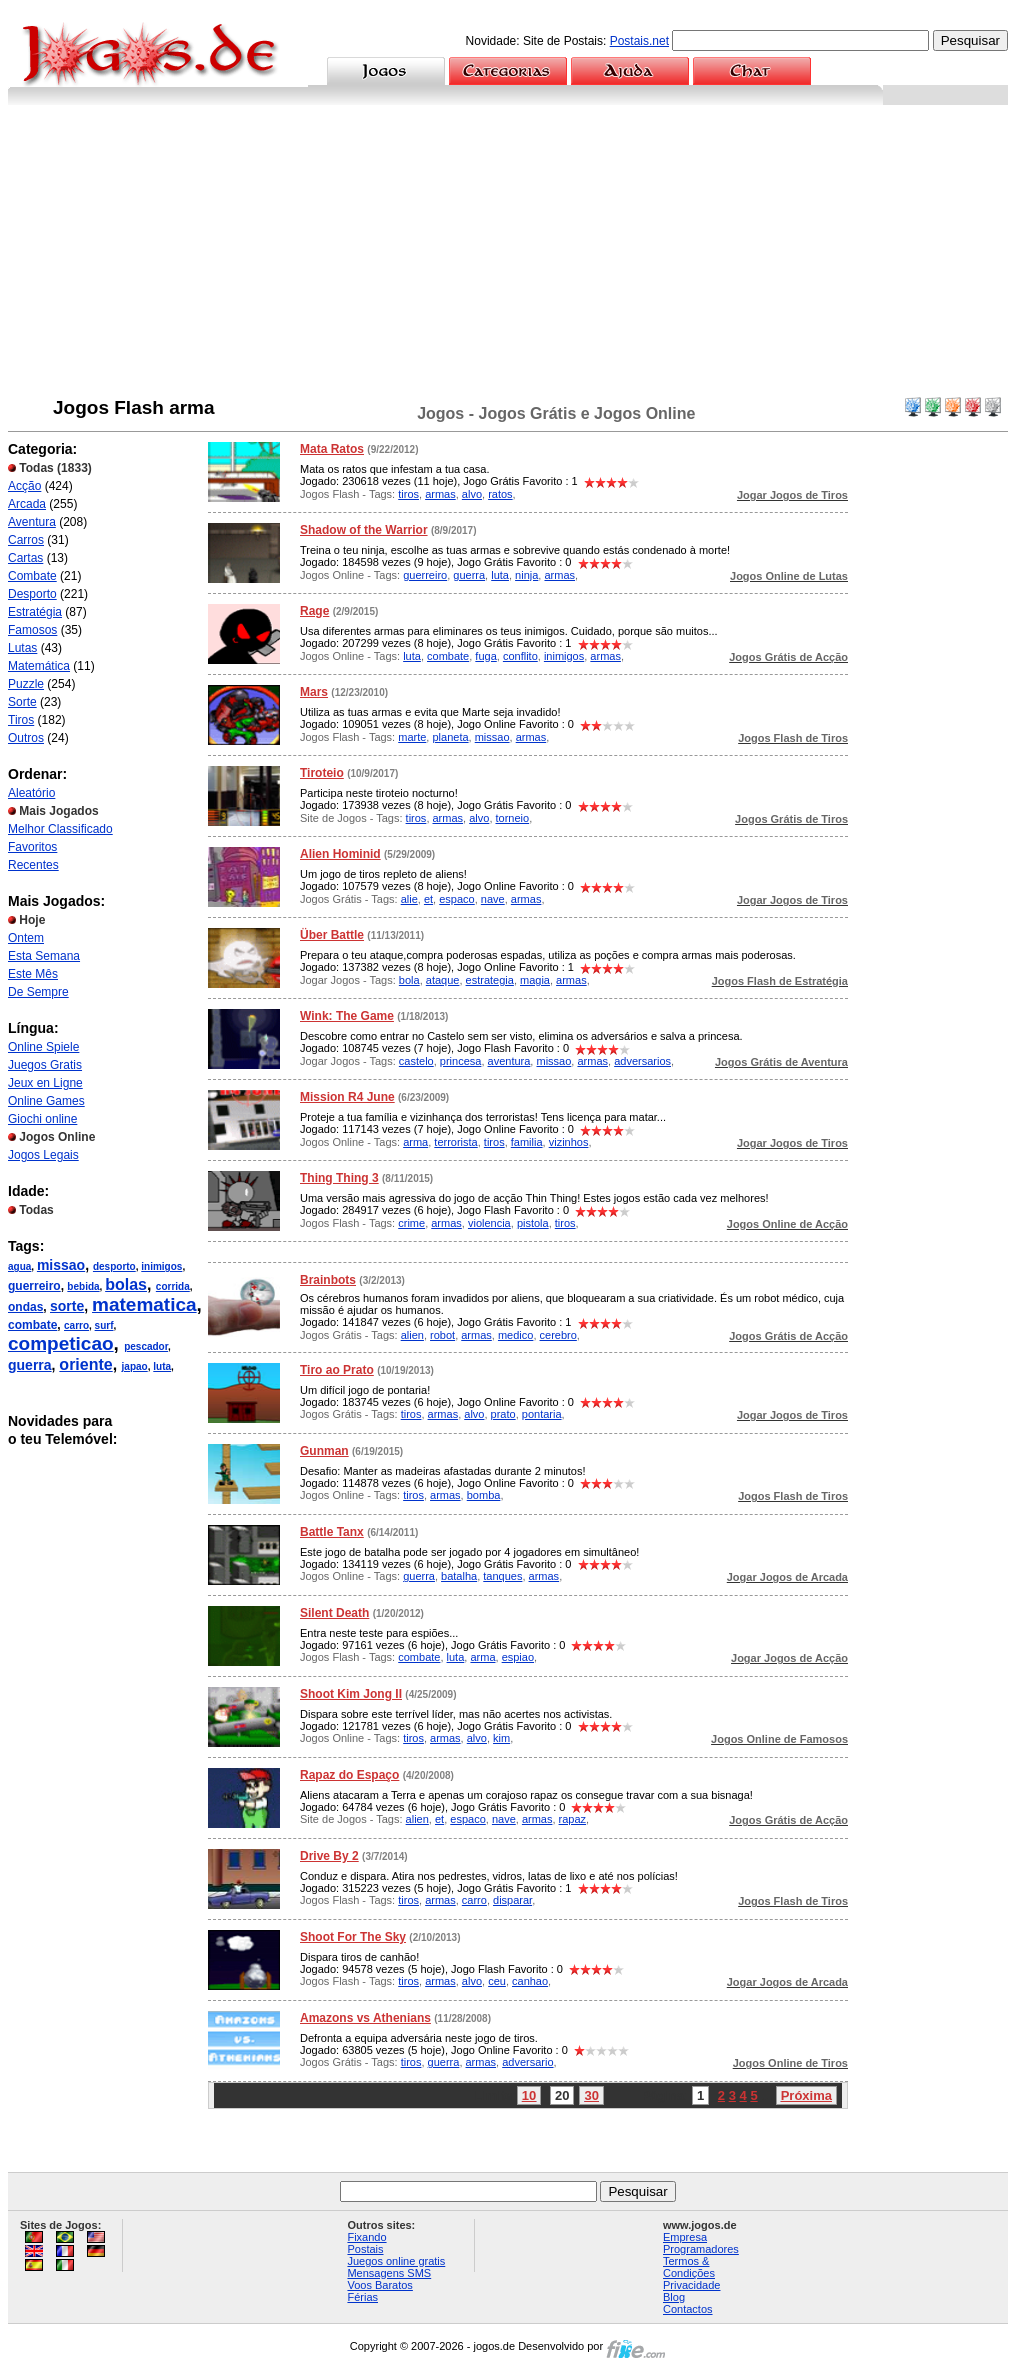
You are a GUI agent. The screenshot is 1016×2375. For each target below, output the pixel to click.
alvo (472, 494)
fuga (485, 656)
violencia (489, 1223)
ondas (25, 1307)
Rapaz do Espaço (349, 1775)
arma (415, 1142)
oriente (85, 1364)
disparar (512, 1900)
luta (162, 1366)
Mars (314, 692)
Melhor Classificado (60, 829)
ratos (500, 494)
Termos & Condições (689, 2267)
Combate (32, 576)
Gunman (324, 1451)
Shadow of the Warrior (364, 530)
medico (515, 1335)
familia (527, 1142)
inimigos (161, 1266)
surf (104, 1325)
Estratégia (35, 612)
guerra (30, 1365)
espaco (456, 899)
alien (412, 1335)
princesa (461, 1061)
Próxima (806, 2095)
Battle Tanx (332, 1532)
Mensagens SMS (389, 2273)
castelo (416, 1061)
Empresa (685, 2237)
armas (440, 494)
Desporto (32, 594)
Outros (26, 738)
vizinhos (569, 1142)
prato (503, 1414)
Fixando (366, 2237)
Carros (26, 540)
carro (76, 1325)
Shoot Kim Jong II (351, 1694)
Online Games (46, 1101)
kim (501, 1738)
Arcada (27, 504)
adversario (527, 2062)
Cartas (25, 558)
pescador (146, 1346)
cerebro (558, 1335)
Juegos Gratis (45, 1065)
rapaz (573, 1819)
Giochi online (42, 1119)
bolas (126, 1284)
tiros (408, 494)
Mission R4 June (347, 1097)
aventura (509, 1061)
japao (135, 1366)
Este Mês (33, 974)
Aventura (32, 522)
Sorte (22, 702)
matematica (144, 1304)
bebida (83, 1286)
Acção (24, 486)
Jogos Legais (43, 1155)
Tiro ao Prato (337, 1370)
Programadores (701, 2249)
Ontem (26, 938)
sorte (67, 1306)
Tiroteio (322, 773)
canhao (530, 1981)
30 (591, 2095)
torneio (513, 818)
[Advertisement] (508, 255)
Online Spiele (43, 1047)
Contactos (688, 2309)
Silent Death (334, 1613)
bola (409, 980)
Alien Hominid (340, 854)
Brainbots (328, 1280)
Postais (365, 2249)
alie (409, 899)
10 (529, 2095)
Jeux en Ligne (45, 1083)
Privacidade (691, 2285)
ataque (443, 980)
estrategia (490, 980)
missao (61, 1265)
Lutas (22, 648)
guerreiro (34, 1286)
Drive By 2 (329, 1856)
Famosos (32, 630)
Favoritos (32, 847)
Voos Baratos (379, 2285)
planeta (450, 737)
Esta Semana (44, 956)
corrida (173, 1286)
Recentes (33, 865)
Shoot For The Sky (353, 1937)
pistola (533, 1223)
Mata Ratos (332, 449)
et (428, 899)
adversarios (642, 1061)
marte (412, 737)
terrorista (455, 1142)
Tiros (21, 720)
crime (411, 1223)
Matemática (39, 666)
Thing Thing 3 (339, 1178)
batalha (459, 1576)
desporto (114, 1266)
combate (32, 1325)
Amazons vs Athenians (365, 2018)
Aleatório (31, 793)
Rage (314, 611)
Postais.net (639, 41)
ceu (497, 1981)
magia (535, 980)
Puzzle (26, 684)
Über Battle (332, 935)
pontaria (542, 1414)
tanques (502, 1576)
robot (442, 1335)
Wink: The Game (347, 1016)
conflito (520, 656)
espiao (518, 1657)
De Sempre (38, 992)
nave (493, 899)
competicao (61, 1343)
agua (19, 1266)
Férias (362, 2297)
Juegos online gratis (396, 2261)
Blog (674, 2297)
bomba (484, 1495)
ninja (526, 575)
